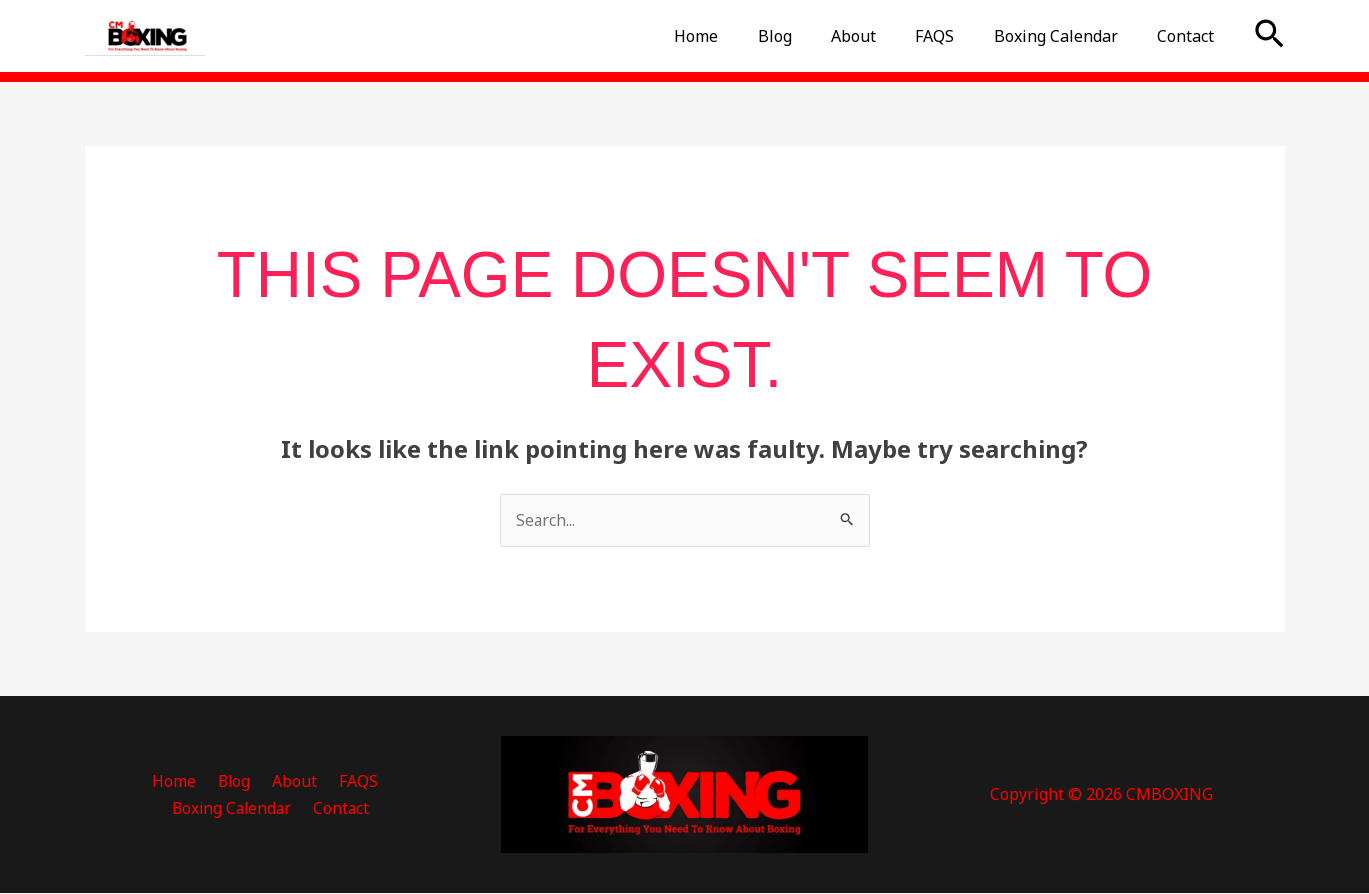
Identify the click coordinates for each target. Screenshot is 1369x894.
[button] (1269, 36)
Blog (808, 36)
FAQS (953, 36)
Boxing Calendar (1067, 36)
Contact (1189, 36)
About (879, 36)
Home (737, 36)
